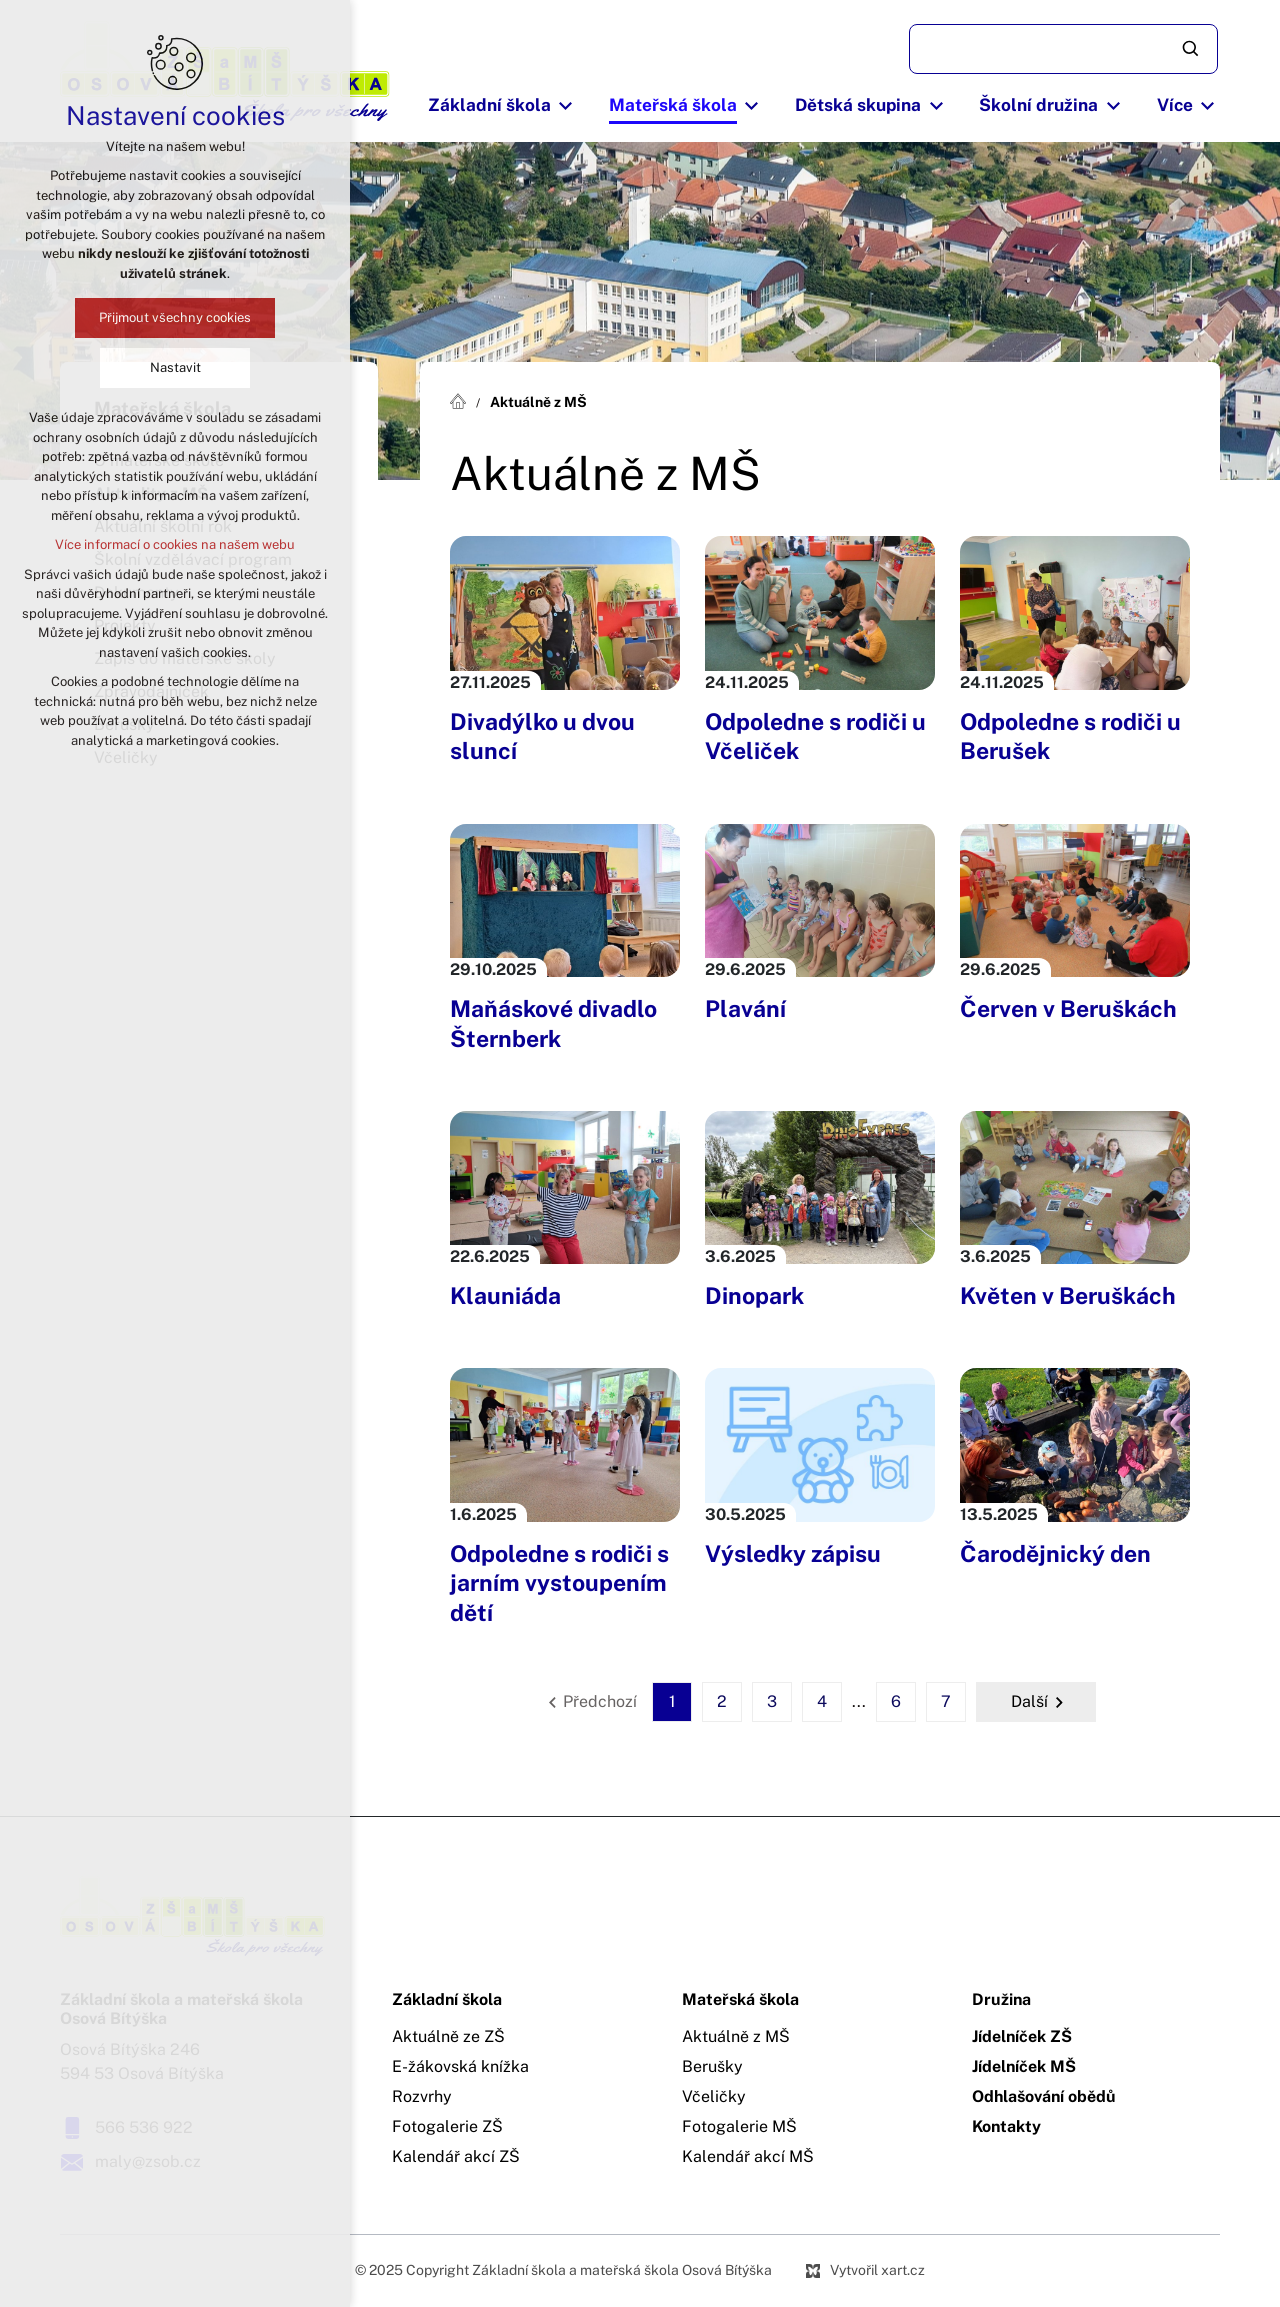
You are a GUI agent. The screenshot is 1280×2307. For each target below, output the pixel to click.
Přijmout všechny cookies (175, 317)
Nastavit (175, 367)
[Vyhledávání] (1192, 49)
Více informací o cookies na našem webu (175, 544)
